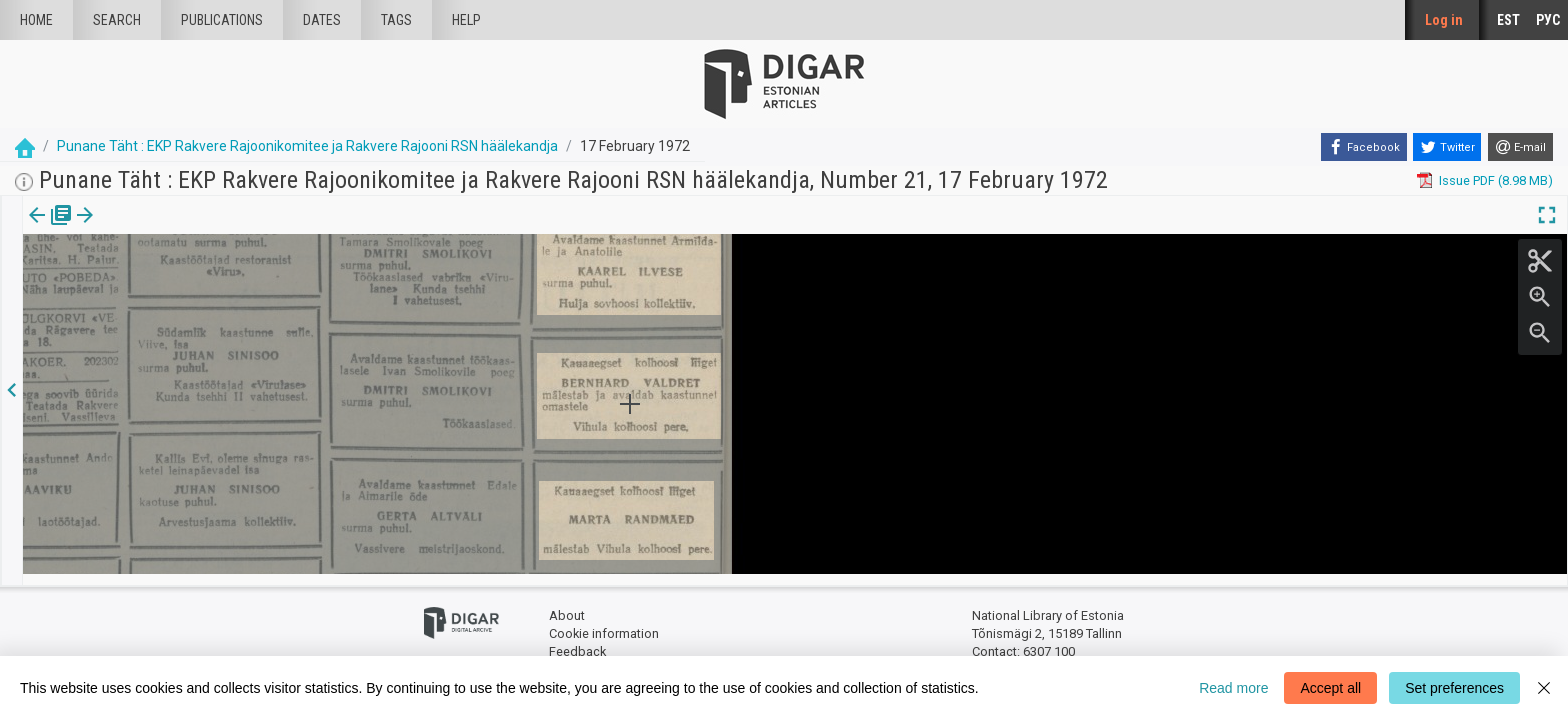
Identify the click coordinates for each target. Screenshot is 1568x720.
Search (117, 20)
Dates (322, 20)
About (567, 605)
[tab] (35, 229)
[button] (134, 229)
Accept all (1330, 688)
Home (36, 20)
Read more (1233, 688)
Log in (1444, 20)
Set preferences (1454, 688)
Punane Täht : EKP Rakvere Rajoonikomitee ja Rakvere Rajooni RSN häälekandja (307, 146)
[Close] (1544, 688)
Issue (35, 229)
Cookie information (604, 622)
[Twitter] (1447, 147)
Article (106, 229)
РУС (1548, 20)
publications (222, 20)
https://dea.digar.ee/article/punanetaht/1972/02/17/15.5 (187, 284)
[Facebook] (1364, 147)
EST (1508, 20)
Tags (396, 20)
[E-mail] (1520, 147)
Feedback (577, 640)
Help (466, 20)
